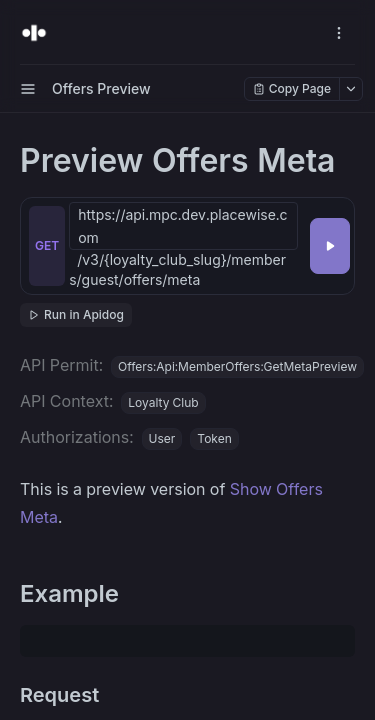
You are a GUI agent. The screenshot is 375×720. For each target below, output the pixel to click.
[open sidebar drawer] (28, 89)
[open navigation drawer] (339, 33)
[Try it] (330, 246)
